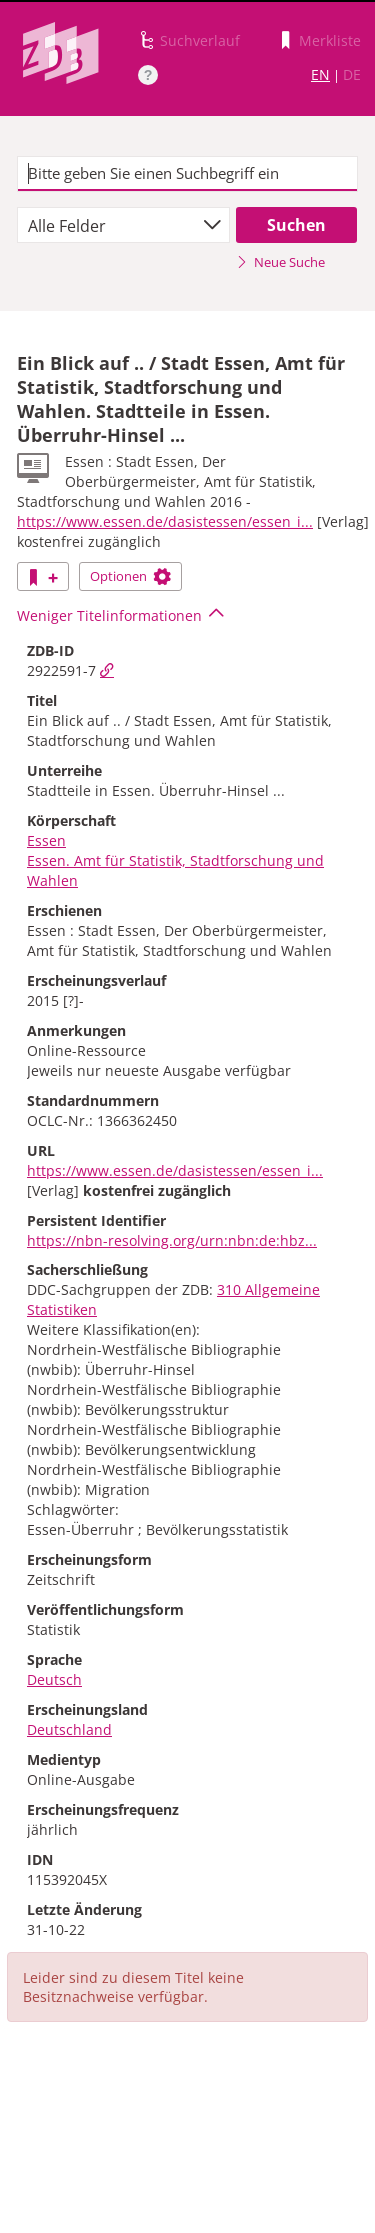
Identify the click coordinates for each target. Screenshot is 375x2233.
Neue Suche (280, 262)
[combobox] (123, 225)
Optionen (130, 576)
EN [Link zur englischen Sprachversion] (320, 74)
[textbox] (187, 174)
